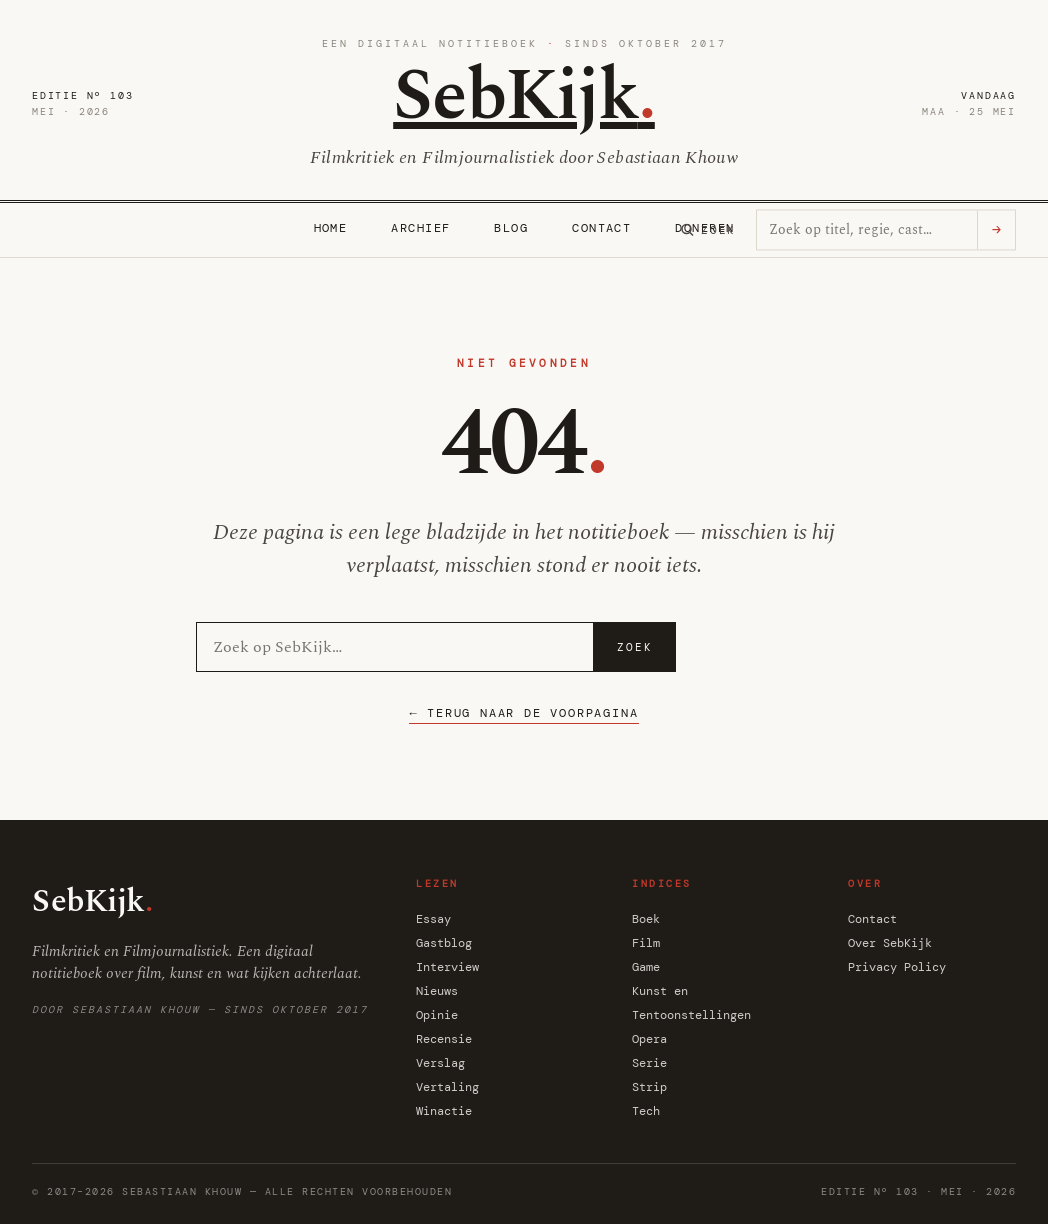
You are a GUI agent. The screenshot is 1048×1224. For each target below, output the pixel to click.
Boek (646, 919)
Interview (447, 967)
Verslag (440, 1063)
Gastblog (444, 943)
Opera (649, 1039)
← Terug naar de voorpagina (523, 713)
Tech (646, 1111)
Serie (649, 1063)
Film (646, 943)
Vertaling (447, 1087)
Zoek (635, 647)
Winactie (444, 1111)
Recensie (444, 1039)
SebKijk (524, 96)
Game (646, 967)
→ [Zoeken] (996, 230)
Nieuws (437, 991)
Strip (649, 1087)
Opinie (437, 1015)
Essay (433, 919)
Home (331, 228)
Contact (601, 228)
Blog (511, 228)
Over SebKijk (890, 943)
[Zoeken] (708, 230)
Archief (420, 228)
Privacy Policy (897, 967)
